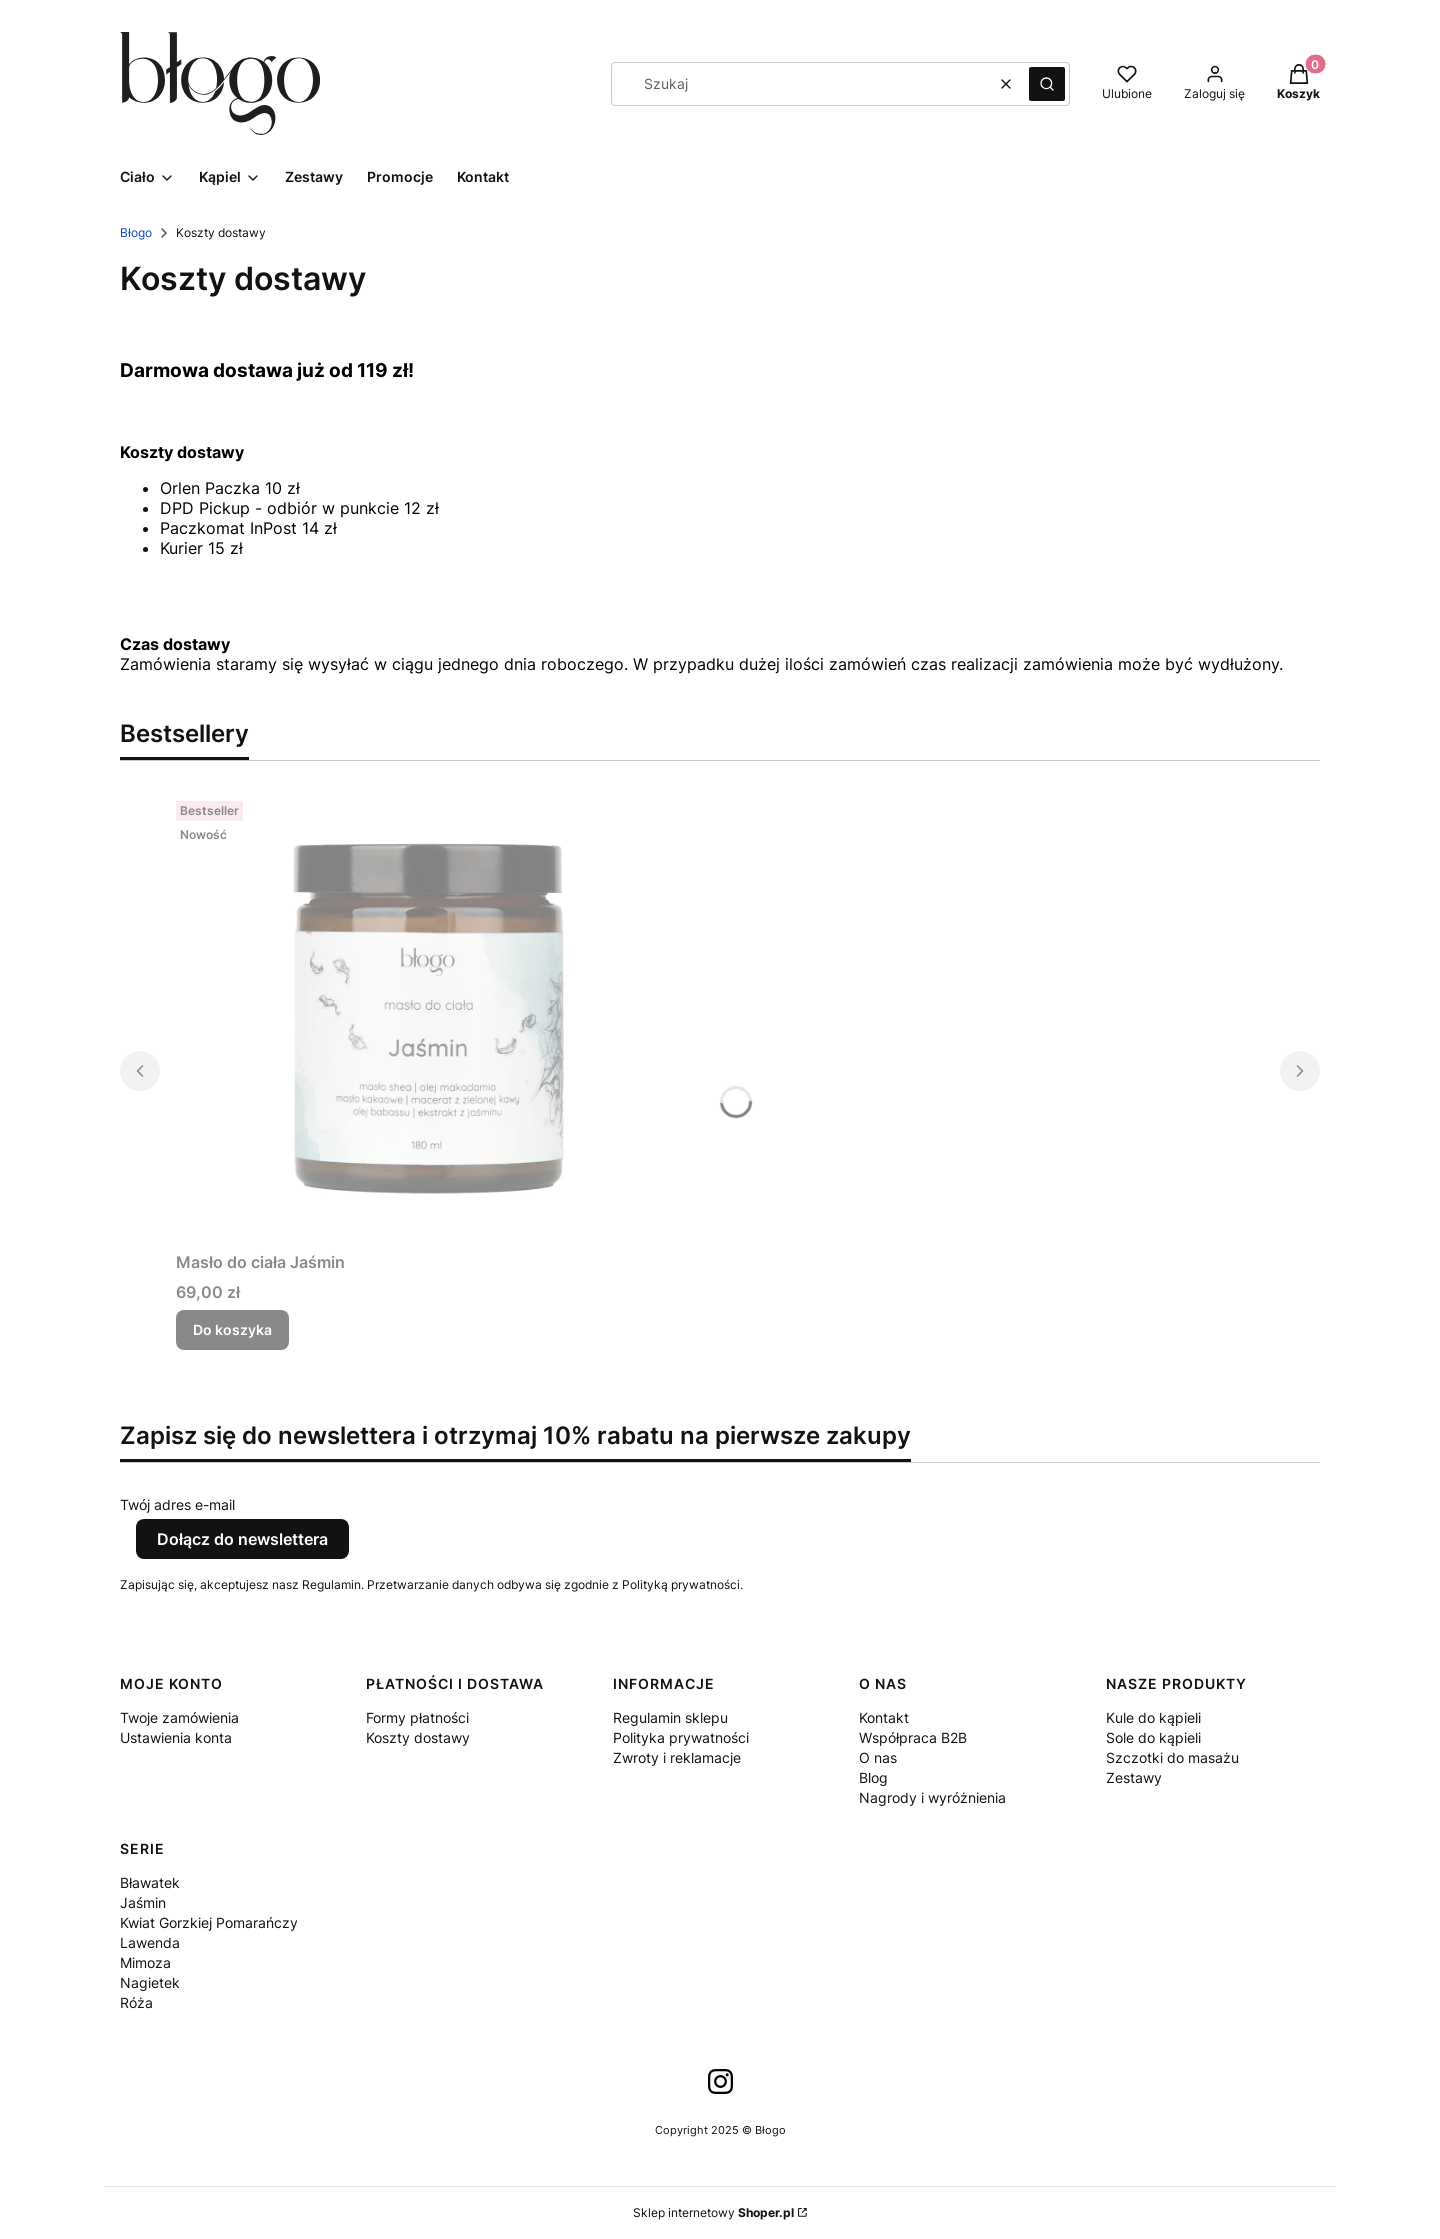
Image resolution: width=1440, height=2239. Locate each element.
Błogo (136, 232)
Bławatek (150, 1882)
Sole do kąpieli (1153, 1737)
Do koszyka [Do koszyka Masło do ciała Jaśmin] (232, 1329)
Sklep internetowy (713, 2212)
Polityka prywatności (681, 1737)
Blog (873, 1777)
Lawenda (150, 1942)
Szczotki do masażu (1172, 1757)
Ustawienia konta (176, 1737)
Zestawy (1134, 1777)
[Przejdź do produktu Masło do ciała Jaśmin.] (426, 1018)
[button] (1047, 84)
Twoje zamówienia (179, 1717)
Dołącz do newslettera (242, 1539)
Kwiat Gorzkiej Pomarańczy (209, 1922)
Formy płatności (417, 1717)
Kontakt (884, 1717)
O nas (878, 1757)
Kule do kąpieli (1153, 1717)
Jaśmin (143, 1902)
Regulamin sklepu (670, 1717)
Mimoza (145, 1962)
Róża (136, 2002)
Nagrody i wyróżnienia (932, 1797)
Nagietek (150, 1982)
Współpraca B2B (913, 1737)
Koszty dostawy (418, 1737)
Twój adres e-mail (177, 1504)
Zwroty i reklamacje (677, 1757)
